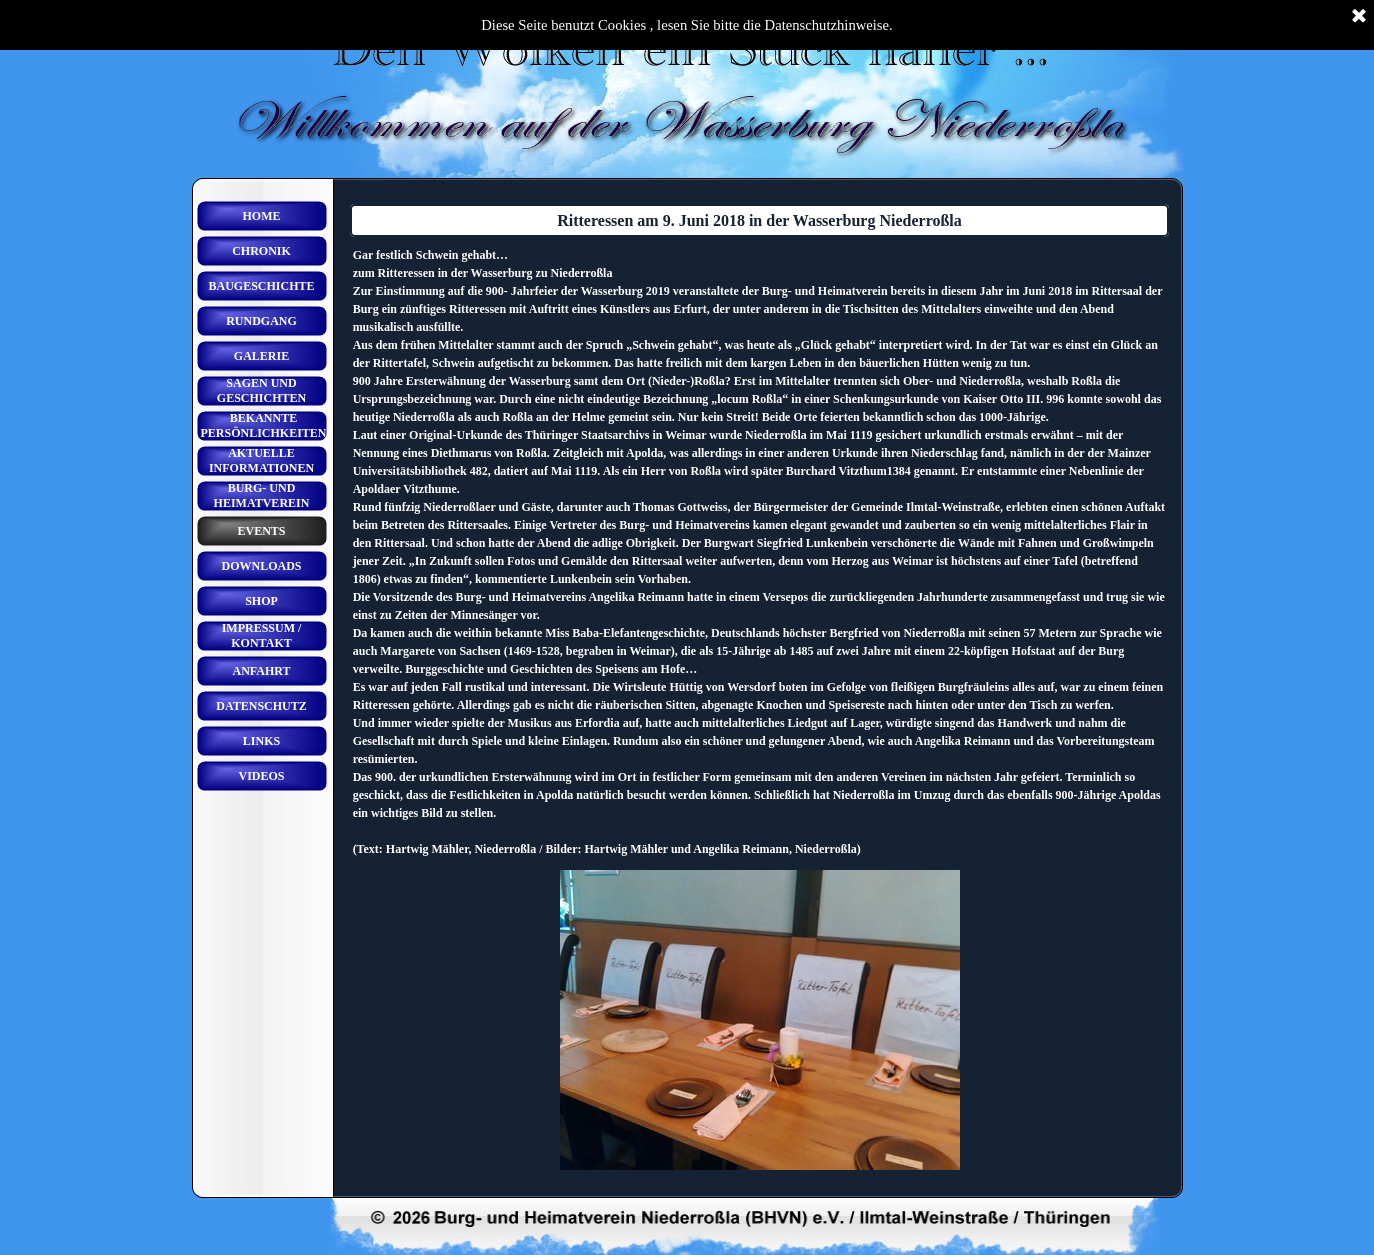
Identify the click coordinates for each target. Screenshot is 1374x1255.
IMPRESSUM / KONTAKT (262, 635)
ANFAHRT (261, 671)
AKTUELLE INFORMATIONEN (261, 460)
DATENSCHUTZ (261, 706)
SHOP (261, 601)
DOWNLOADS (261, 566)
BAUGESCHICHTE (261, 286)
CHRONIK (261, 251)
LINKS (261, 741)
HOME (262, 216)
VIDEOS (261, 776)
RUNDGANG (261, 321)
